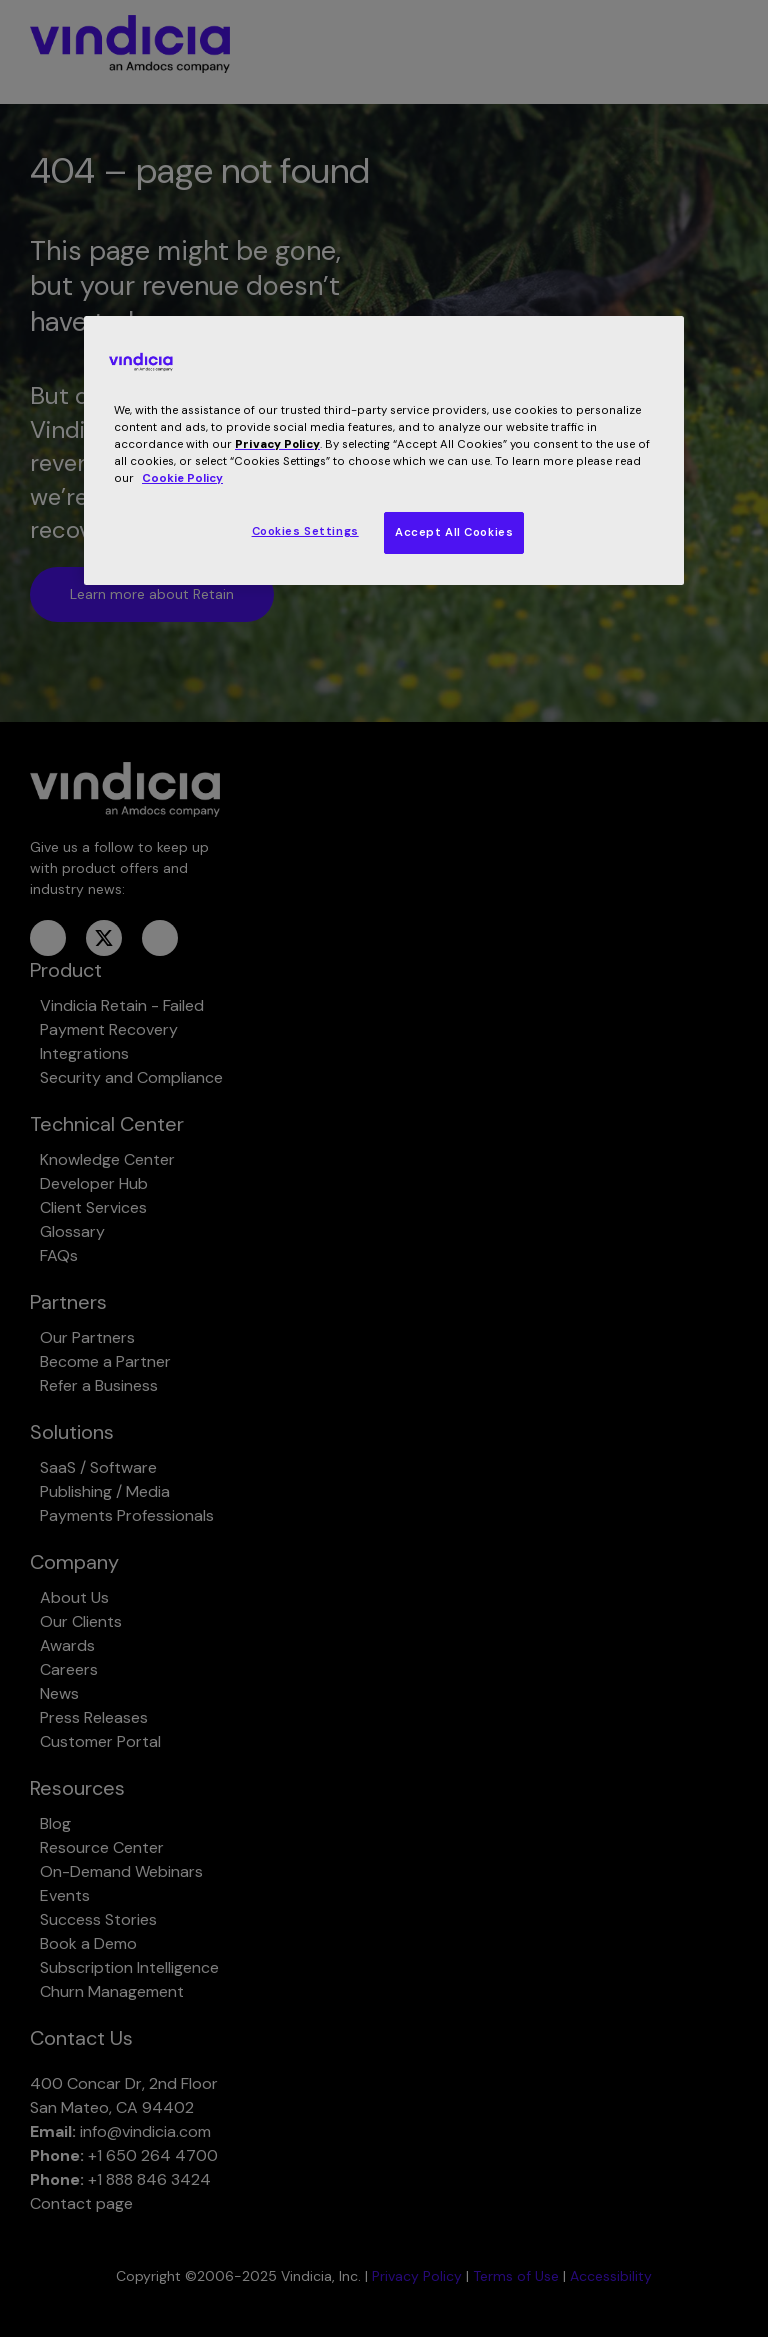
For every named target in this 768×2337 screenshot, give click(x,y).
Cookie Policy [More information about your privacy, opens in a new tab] (182, 478)
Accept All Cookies (454, 532)
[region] (384, 450)
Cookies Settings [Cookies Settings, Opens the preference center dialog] (305, 531)
